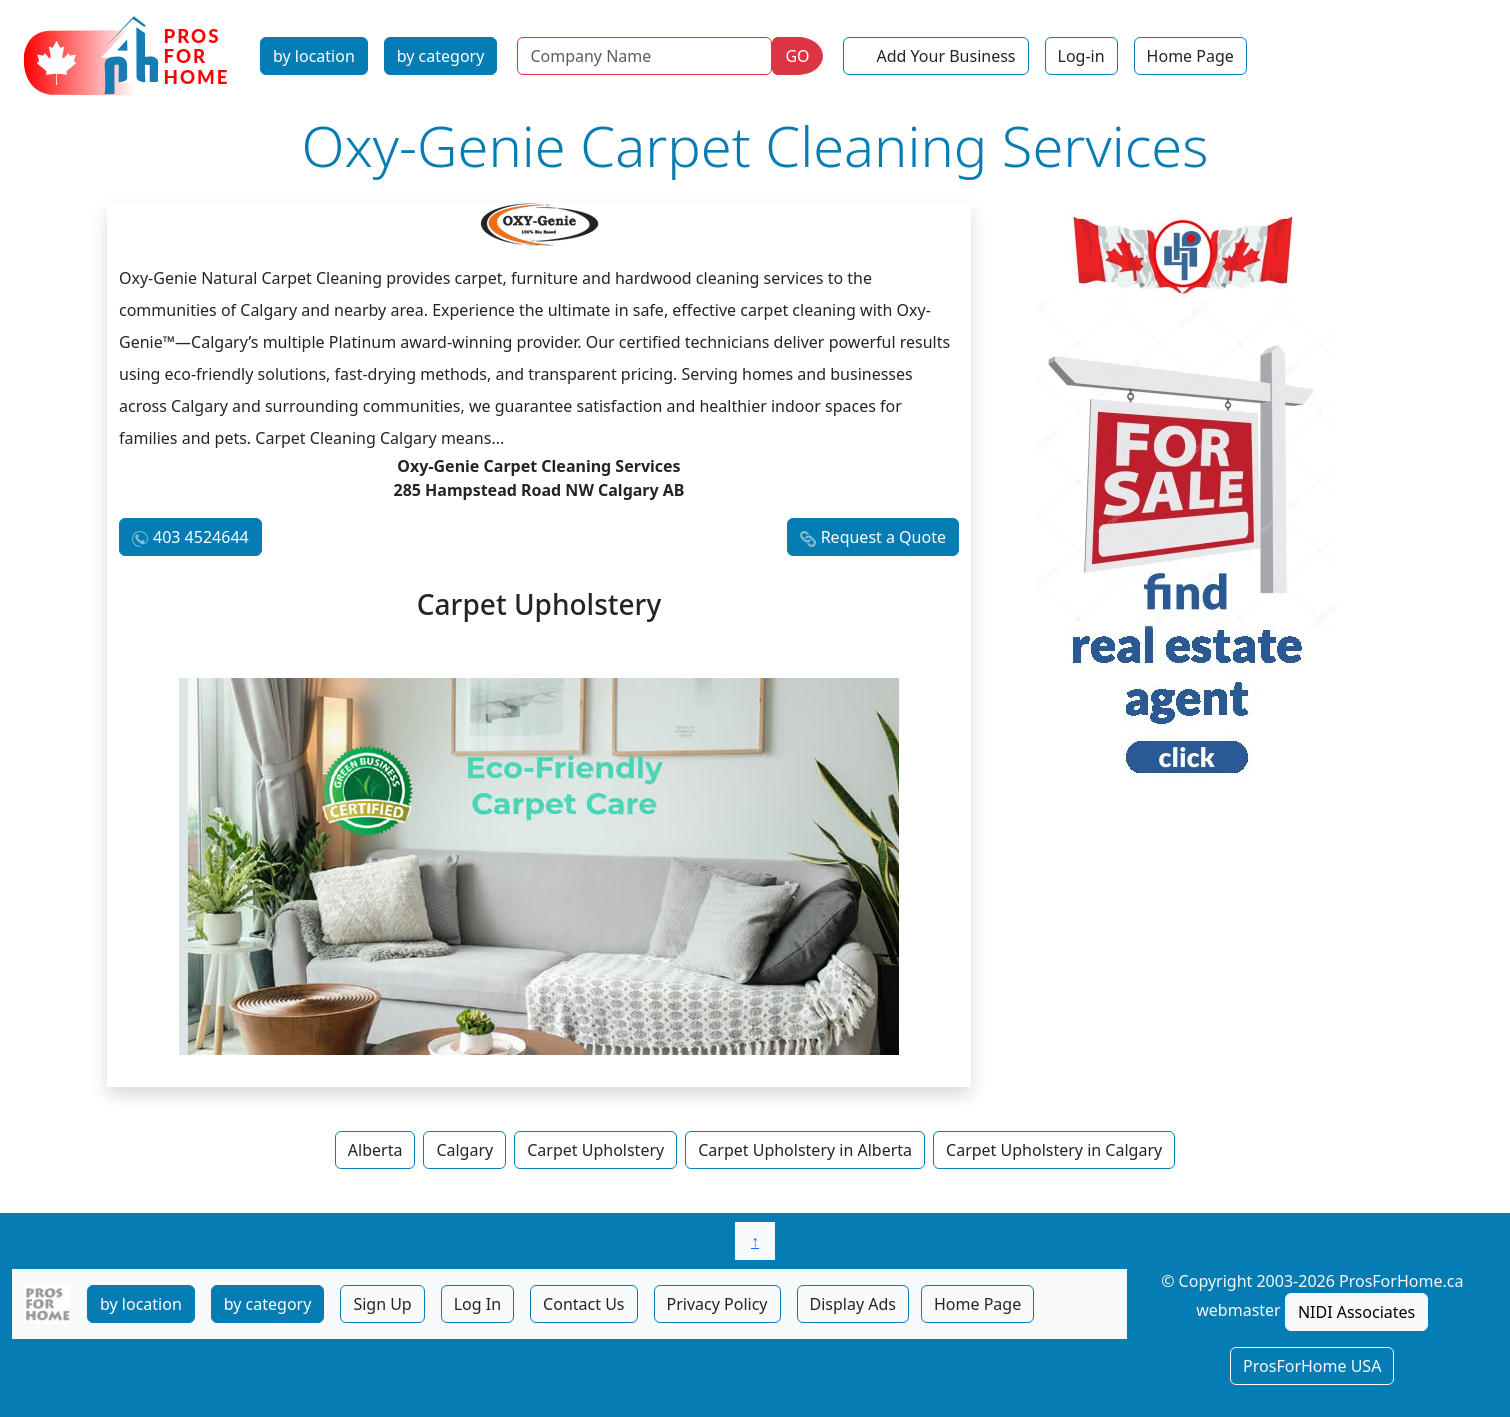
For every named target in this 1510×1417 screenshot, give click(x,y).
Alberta (375, 1150)
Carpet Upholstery (595, 1150)
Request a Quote (883, 537)
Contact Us (583, 1304)
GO (797, 56)
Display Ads (853, 1304)
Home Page (1190, 56)
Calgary (464, 1150)
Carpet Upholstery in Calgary (1054, 1150)
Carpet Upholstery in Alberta (805, 1150)
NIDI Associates (1356, 1312)
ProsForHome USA (1312, 1366)
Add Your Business (946, 56)
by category (441, 56)
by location (314, 56)
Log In (477, 1304)
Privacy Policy (717, 1304)
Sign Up (382, 1304)
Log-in (1081, 56)
